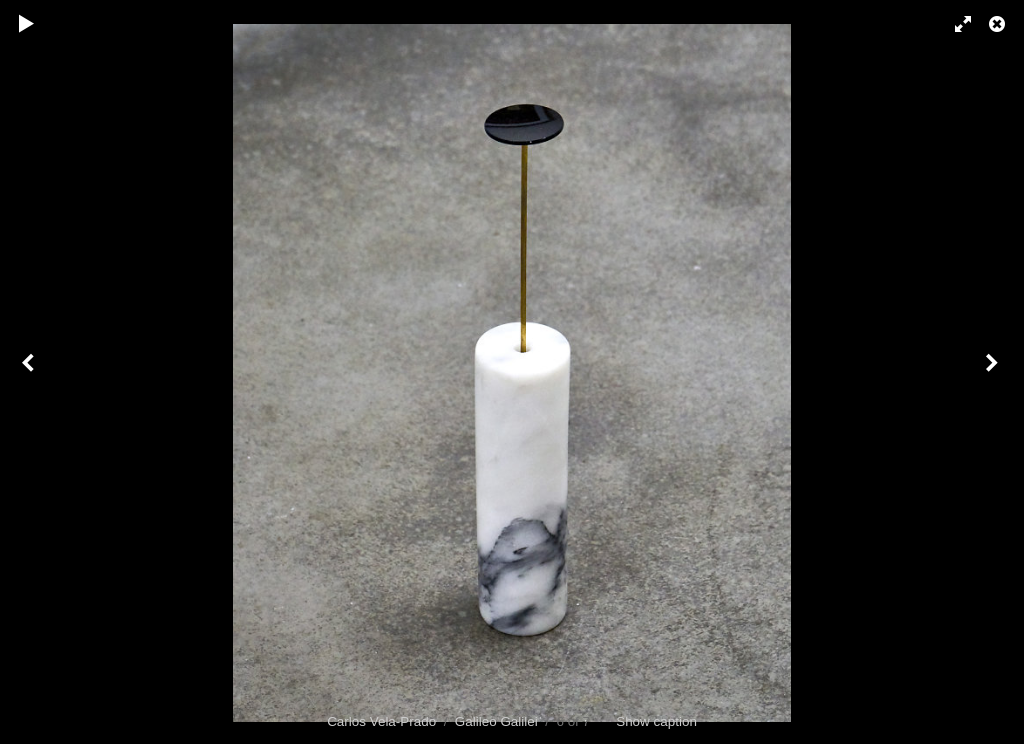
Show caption (656, 721)
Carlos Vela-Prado (381, 721)
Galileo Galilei (496, 721)
